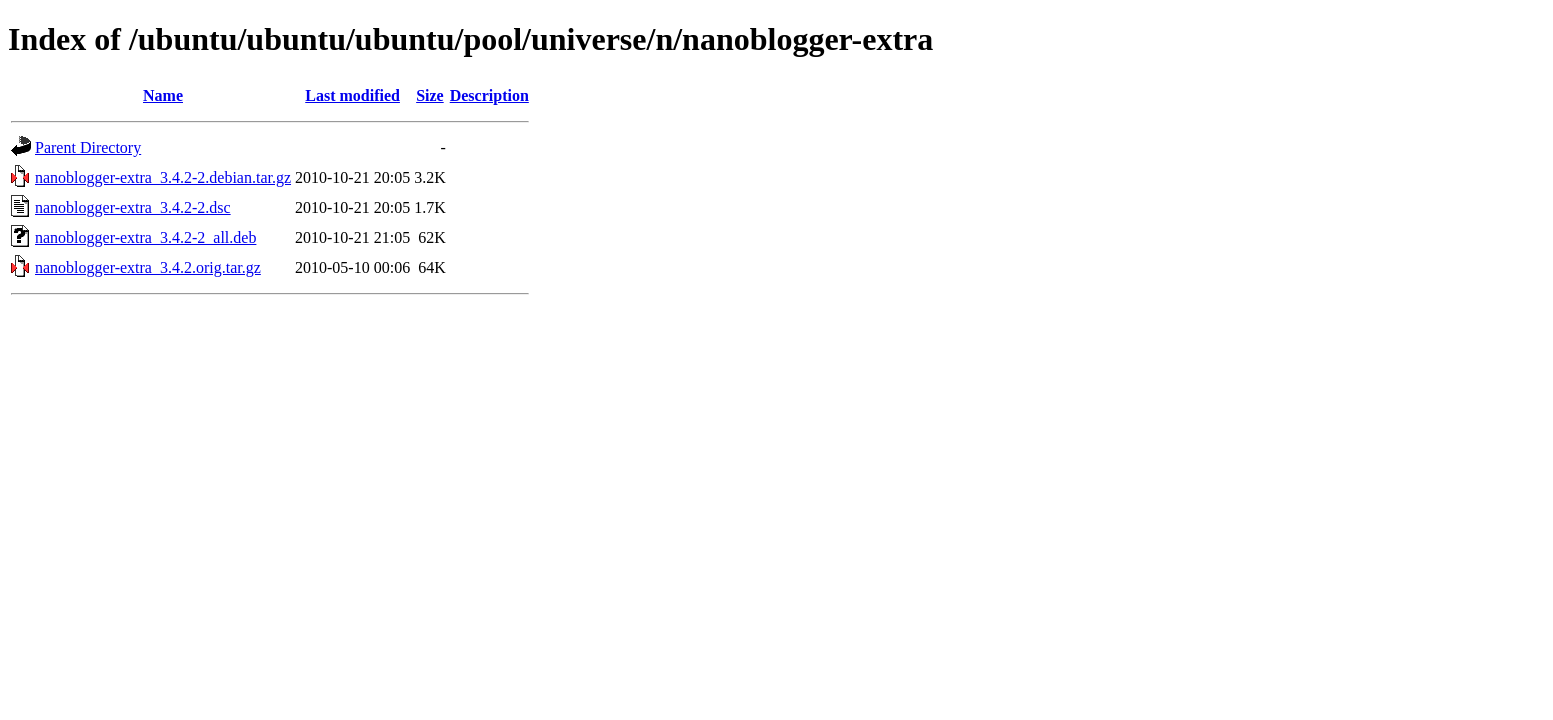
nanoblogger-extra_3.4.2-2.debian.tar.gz (163, 177)
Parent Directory (88, 147)
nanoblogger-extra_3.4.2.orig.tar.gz (148, 267)
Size (430, 95)
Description (489, 95)
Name (163, 95)
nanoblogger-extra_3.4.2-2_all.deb (145, 237)
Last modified (352, 95)
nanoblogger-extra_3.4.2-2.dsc (133, 207)
